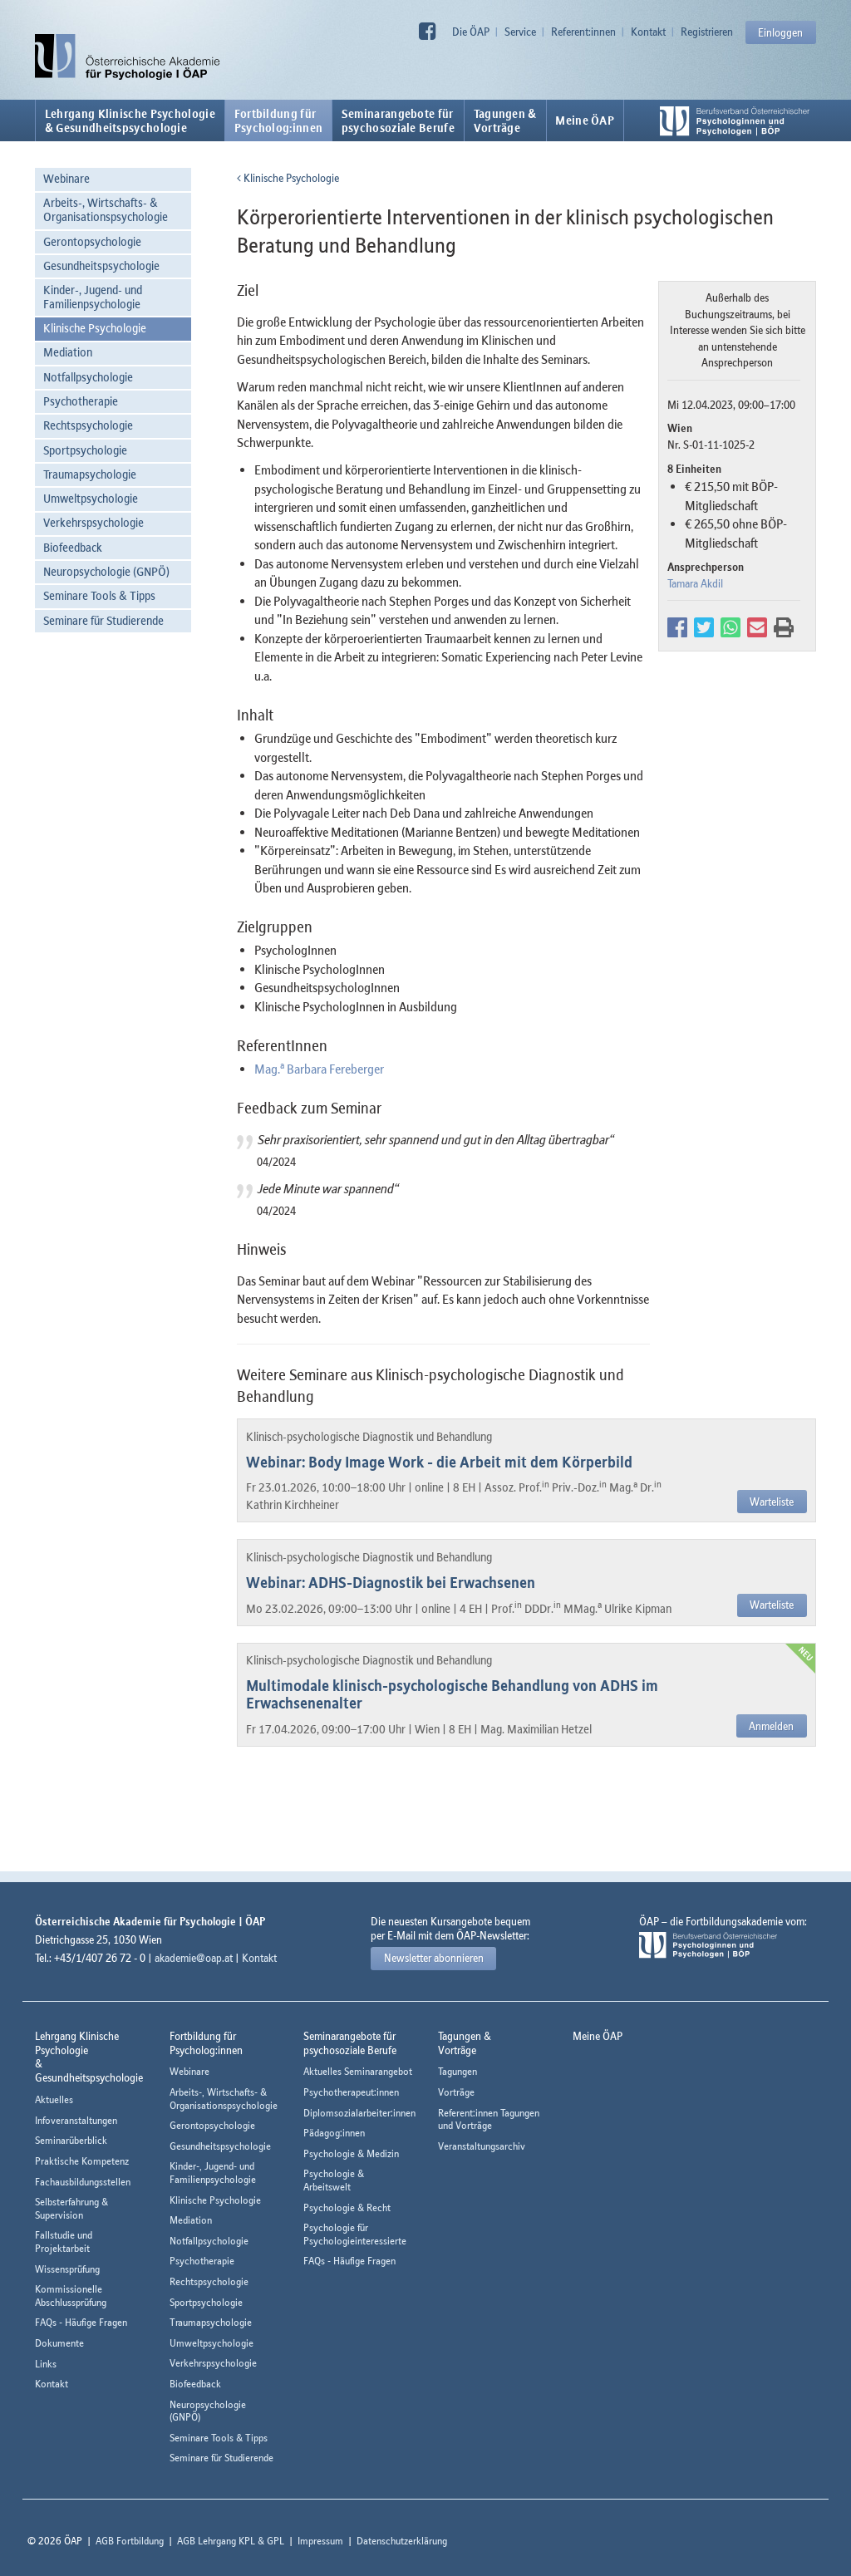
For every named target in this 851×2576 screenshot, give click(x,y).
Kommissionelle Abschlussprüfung (70, 2295)
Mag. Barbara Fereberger (319, 1068)
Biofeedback (72, 547)
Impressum (320, 2540)
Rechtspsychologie (88, 425)
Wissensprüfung (67, 2269)
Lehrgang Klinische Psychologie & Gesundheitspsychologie (130, 120)
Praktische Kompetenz (82, 2161)
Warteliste (772, 1501)
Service (520, 31)
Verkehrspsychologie (93, 522)
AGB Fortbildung (130, 2540)
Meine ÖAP (584, 120)
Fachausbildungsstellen (82, 2181)
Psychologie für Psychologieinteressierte (354, 2234)
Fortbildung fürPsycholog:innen (278, 120)
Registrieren (707, 31)
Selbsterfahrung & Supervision (71, 2208)
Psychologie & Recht (347, 2207)
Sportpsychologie (85, 450)
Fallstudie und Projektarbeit (63, 2241)
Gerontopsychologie (92, 241)
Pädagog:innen (334, 2132)
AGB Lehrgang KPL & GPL (230, 2540)
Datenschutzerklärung (402, 2540)
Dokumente (59, 2343)
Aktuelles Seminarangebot (357, 2071)
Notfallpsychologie (88, 377)
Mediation (67, 352)
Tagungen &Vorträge (505, 120)
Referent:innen (583, 31)
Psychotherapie (80, 401)
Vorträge (456, 2092)
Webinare (66, 178)
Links (46, 2363)
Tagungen (457, 2071)
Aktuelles (54, 2099)
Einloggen (780, 32)
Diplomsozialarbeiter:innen (359, 2113)
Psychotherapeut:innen (351, 2092)
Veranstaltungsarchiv (481, 2146)
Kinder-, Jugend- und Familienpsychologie (92, 297)
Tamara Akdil (695, 583)
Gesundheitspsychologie (101, 265)
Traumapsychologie (89, 474)
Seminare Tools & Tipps (99, 595)
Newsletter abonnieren (434, 1957)
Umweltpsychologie (90, 498)
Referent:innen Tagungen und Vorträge (488, 2119)
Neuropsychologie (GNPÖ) (106, 571)
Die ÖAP (470, 31)
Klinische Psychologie (94, 328)
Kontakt (648, 31)
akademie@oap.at (194, 1957)
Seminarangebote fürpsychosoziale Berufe (398, 120)
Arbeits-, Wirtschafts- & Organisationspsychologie (105, 209)
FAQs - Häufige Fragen (81, 2322)
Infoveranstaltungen (76, 2120)
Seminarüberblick (71, 2140)
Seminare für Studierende (103, 620)
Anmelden (771, 1726)
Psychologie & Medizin (351, 2153)
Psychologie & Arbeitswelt (333, 2180)
